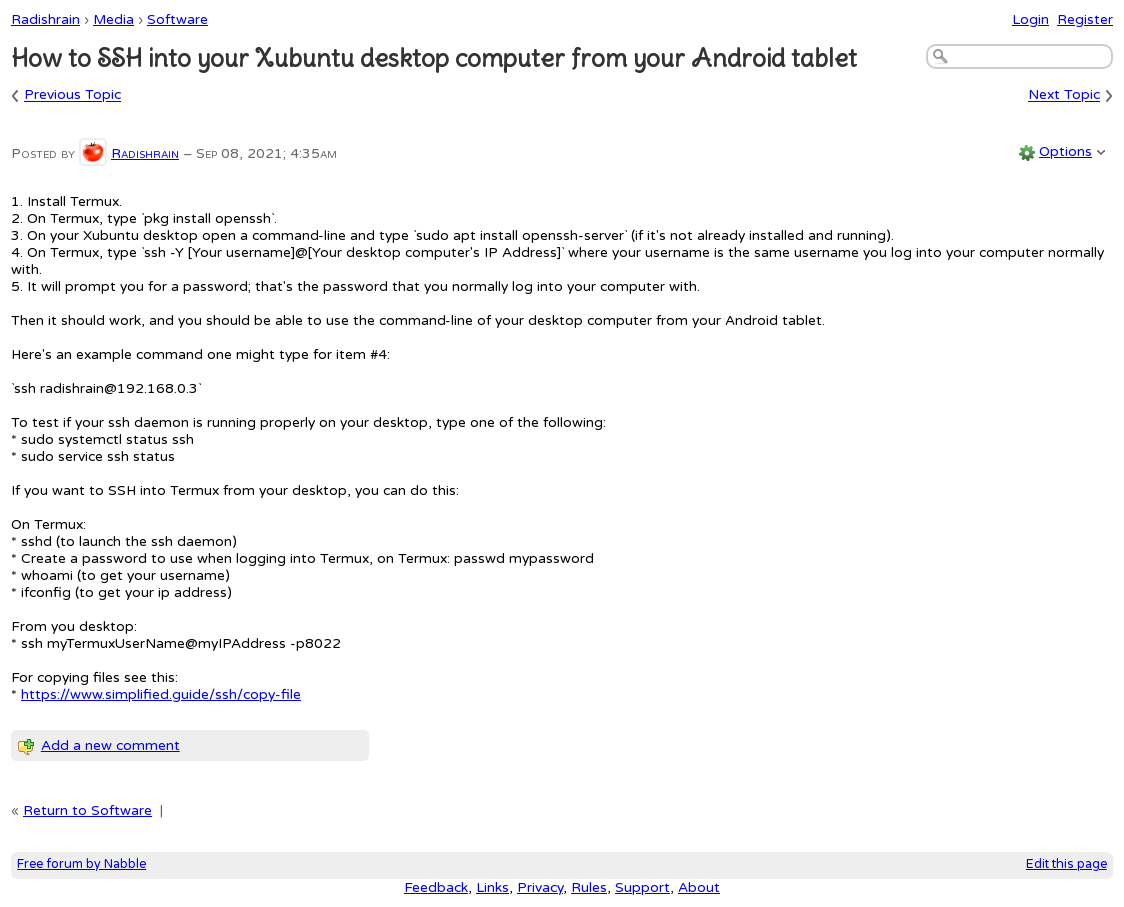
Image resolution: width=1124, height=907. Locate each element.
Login (1030, 19)
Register (1085, 19)
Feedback (436, 887)
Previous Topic (72, 95)
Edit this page (1066, 864)
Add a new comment (110, 745)
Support (642, 887)
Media (113, 19)
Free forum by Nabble (81, 864)
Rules (589, 887)
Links (492, 887)
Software (177, 19)
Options (1065, 151)
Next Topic (1064, 95)
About (699, 887)
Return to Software (87, 810)
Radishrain (45, 19)
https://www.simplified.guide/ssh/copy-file (161, 694)
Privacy (540, 887)
